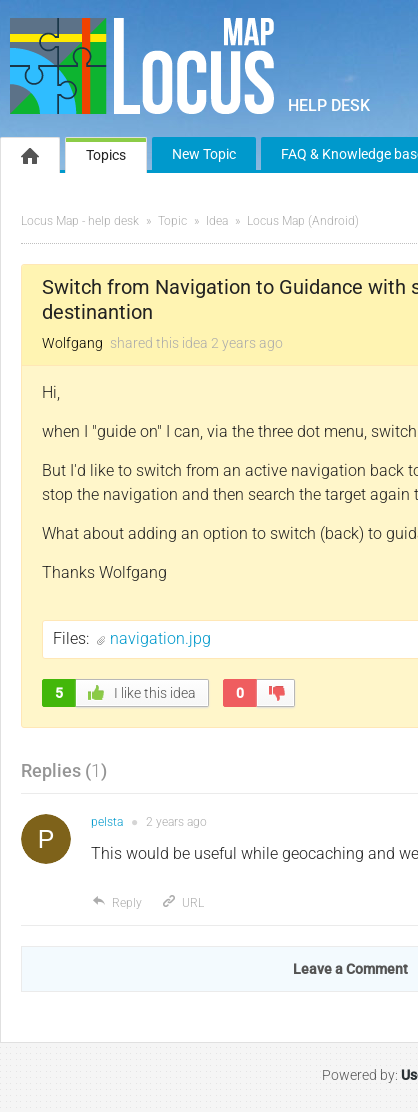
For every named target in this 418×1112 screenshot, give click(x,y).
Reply (116, 903)
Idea (217, 221)
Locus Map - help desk (80, 221)
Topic (172, 221)
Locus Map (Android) (303, 221)
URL (182, 903)
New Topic (204, 154)
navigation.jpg (160, 638)
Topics (106, 155)
